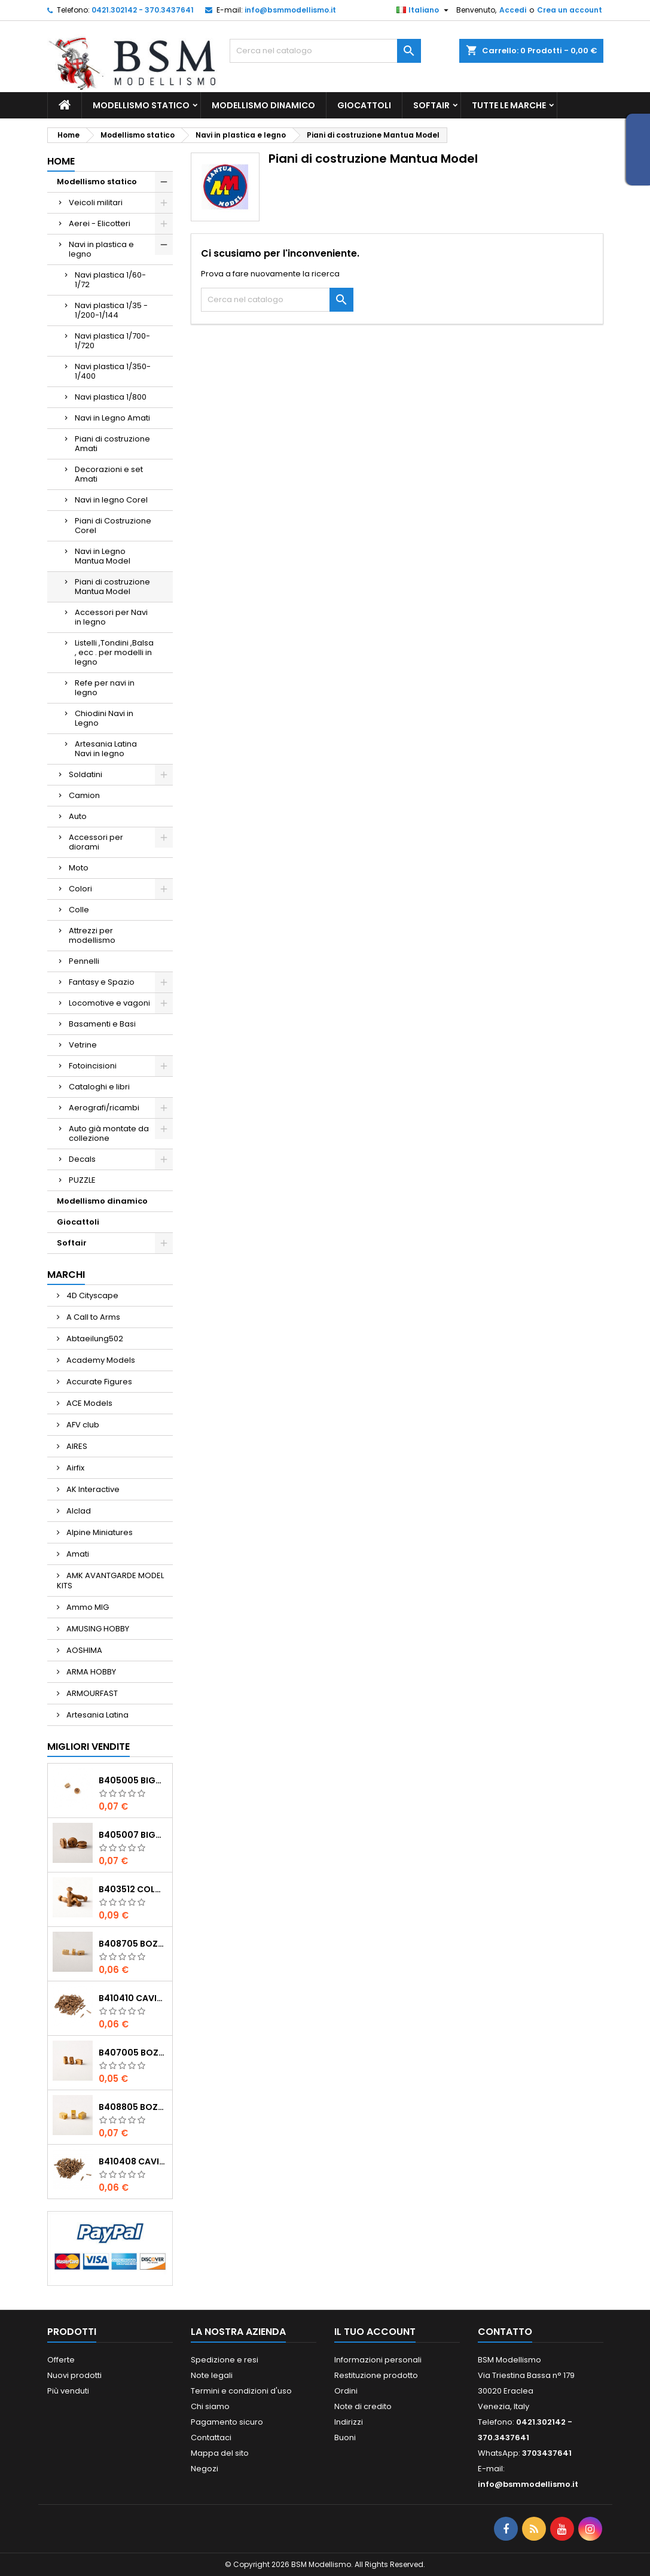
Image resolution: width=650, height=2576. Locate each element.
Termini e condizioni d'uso (241, 2391)
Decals (82, 1159)
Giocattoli (364, 105)
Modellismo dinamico (263, 105)
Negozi (204, 2468)
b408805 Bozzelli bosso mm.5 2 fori (133, 2107)
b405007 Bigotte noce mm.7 (133, 1835)
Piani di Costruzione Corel (113, 525)
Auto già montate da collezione (109, 1133)
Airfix (74, 1467)
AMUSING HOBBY (97, 1628)
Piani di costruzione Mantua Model (112, 586)
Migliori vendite (88, 1746)
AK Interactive (92, 1489)
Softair (431, 105)
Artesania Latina (97, 1715)
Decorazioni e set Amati (109, 474)
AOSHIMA (83, 1650)
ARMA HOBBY (90, 1671)
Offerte (61, 2359)
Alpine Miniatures (99, 1532)
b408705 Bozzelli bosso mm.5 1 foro (133, 1943)
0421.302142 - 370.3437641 (142, 10)
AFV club (82, 1424)
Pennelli (84, 961)
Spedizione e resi (224, 2359)
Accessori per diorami (96, 842)
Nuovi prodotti (74, 2375)
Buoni (345, 2437)
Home (61, 161)
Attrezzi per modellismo (92, 935)
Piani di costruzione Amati (112, 443)
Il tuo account (375, 2332)
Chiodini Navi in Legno (104, 718)
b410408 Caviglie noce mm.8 (133, 2161)
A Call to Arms (92, 1317)
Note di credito (363, 2406)
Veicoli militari (96, 202)
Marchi (66, 1274)
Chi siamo (210, 2406)
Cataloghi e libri (99, 1086)
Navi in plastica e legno (101, 249)
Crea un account (569, 10)
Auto (78, 816)
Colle (79, 909)
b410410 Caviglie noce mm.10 (133, 1998)
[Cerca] (325, 51)
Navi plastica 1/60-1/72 (110, 279)
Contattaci (211, 2437)
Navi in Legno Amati (112, 418)
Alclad (78, 1511)
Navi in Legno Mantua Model (102, 556)
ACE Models (88, 1403)
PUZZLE (82, 1180)
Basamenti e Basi (102, 1024)
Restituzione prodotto (376, 2375)
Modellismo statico (141, 105)
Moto (79, 867)
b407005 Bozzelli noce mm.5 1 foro (133, 2052)
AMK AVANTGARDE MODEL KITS (110, 1580)
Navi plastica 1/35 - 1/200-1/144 (111, 310)
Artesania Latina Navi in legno (106, 748)
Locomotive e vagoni (109, 1003)
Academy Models (100, 1360)
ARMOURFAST (91, 1693)
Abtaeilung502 (94, 1338)
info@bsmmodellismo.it (290, 10)
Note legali (212, 2375)
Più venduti (68, 2391)
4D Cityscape (91, 1295)
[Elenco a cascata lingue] (423, 10)
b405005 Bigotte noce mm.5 (133, 1780)
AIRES (76, 1446)
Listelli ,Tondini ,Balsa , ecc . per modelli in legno (114, 652)
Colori (80, 888)
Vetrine (83, 1045)
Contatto (505, 2332)
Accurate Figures (98, 1381)
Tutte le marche (509, 105)
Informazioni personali (378, 2359)
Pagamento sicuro (227, 2422)
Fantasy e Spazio (102, 982)
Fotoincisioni (93, 1065)
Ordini (346, 2391)
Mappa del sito (220, 2453)
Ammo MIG (87, 1607)
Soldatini (85, 774)
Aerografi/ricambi (104, 1107)
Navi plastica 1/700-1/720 (112, 340)
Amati (77, 1554)
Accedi (512, 10)
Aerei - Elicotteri (99, 223)
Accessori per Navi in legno (111, 617)
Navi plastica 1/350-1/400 (113, 371)
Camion (84, 795)
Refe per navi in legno (105, 687)
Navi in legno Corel (111, 500)
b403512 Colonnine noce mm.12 (133, 1889)
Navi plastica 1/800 (111, 397)
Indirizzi (348, 2422)
